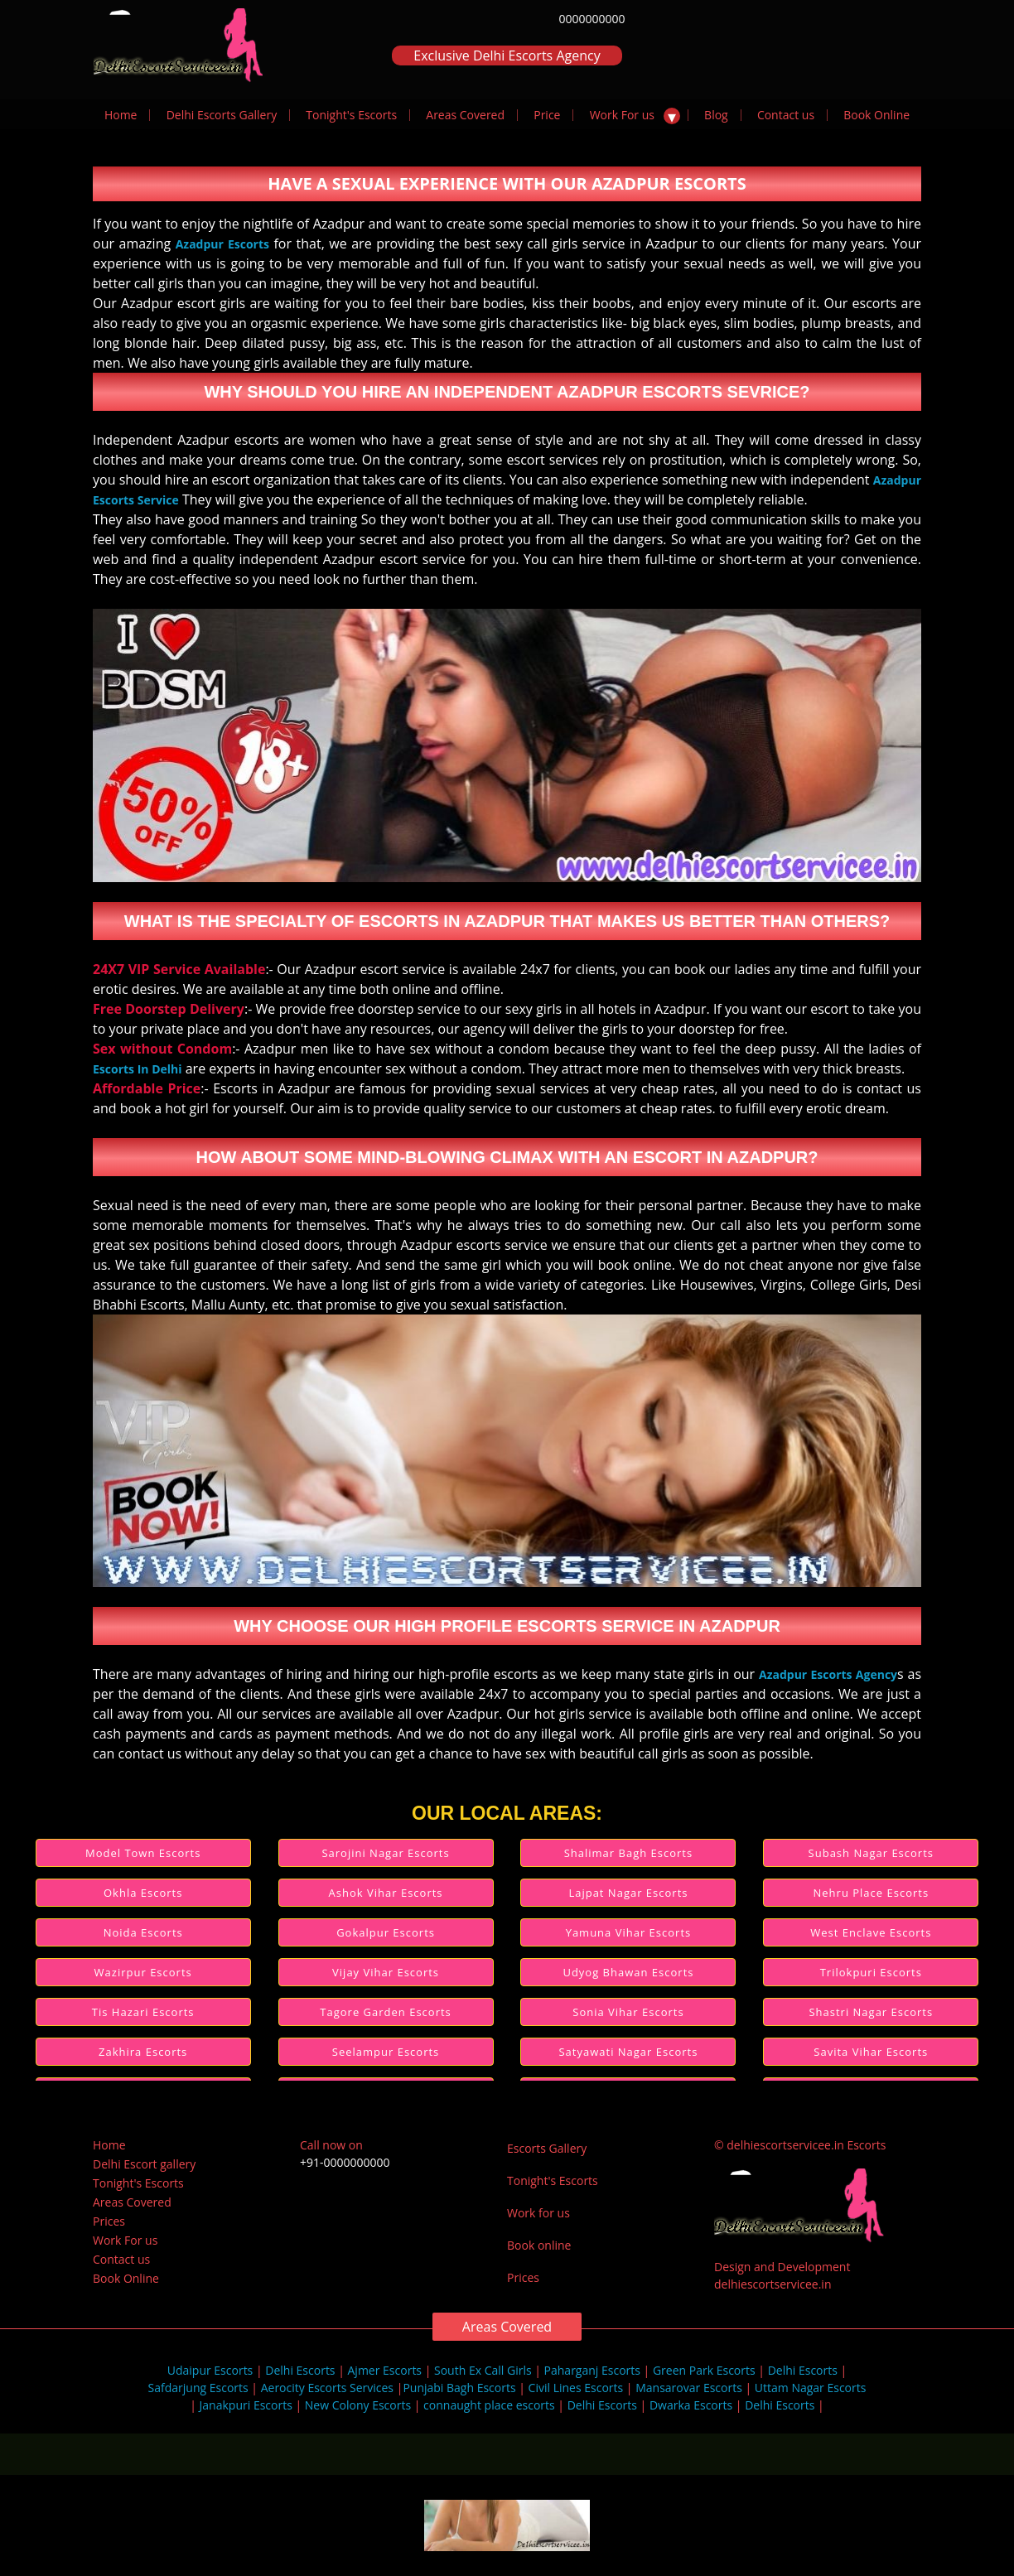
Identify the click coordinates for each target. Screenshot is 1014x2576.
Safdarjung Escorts (198, 2387)
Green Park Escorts (704, 2370)
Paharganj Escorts (592, 2370)
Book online (539, 2245)
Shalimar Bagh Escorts (628, 1852)
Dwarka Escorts (691, 2405)
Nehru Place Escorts (872, 1892)
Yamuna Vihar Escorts (629, 1932)
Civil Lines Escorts (576, 2387)
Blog (716, 115)
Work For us (622, 115)
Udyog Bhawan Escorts (628, 1972)
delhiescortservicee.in (772, 2284)
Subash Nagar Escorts (871, 1852)
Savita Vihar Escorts (871, 2051)
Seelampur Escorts (386, 2051)
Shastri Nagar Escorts (871, 2011)
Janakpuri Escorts (246, 2405)
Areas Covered (465, 115)
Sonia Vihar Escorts (627, 2011)
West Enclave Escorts (870, 1932)
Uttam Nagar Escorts (811, 2387)
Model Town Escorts (142, 1852)
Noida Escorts (143, 1932)
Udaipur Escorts (210, 2370)
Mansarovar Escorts (688, 2387)
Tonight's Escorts (351, 115)
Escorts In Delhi (137, 1069)
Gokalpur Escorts (385, 1932)
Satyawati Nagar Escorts (628, 2051)
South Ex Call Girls (483, 2370)
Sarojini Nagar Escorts (385, 1852)
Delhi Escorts (300, 2370)
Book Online (876, 115)
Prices (109, 2221)
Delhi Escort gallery (144, 2164)
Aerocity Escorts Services (327, 2387)
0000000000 (591, 19)
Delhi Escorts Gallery (222, 115)
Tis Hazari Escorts (143, 2011)
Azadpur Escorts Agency (828, 1674)
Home (121, 115)
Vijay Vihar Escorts (385, 1972)
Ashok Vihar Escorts (386, 1892)
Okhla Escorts (143, 1892)
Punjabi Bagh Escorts (459, 2387)
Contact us (785, 115)
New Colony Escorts (358, 2405)
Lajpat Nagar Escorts (628, 1892)
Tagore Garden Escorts (385, 2011)
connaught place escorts (489, 2405)
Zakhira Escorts (143, 2051)
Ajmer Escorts (385, 2370)
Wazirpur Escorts (143, 1972)
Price (547, 115)
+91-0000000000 (345, 2162)
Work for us (538, 2213)
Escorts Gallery (547, 2148)
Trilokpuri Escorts (871, 1972)
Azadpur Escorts (222, 244)
